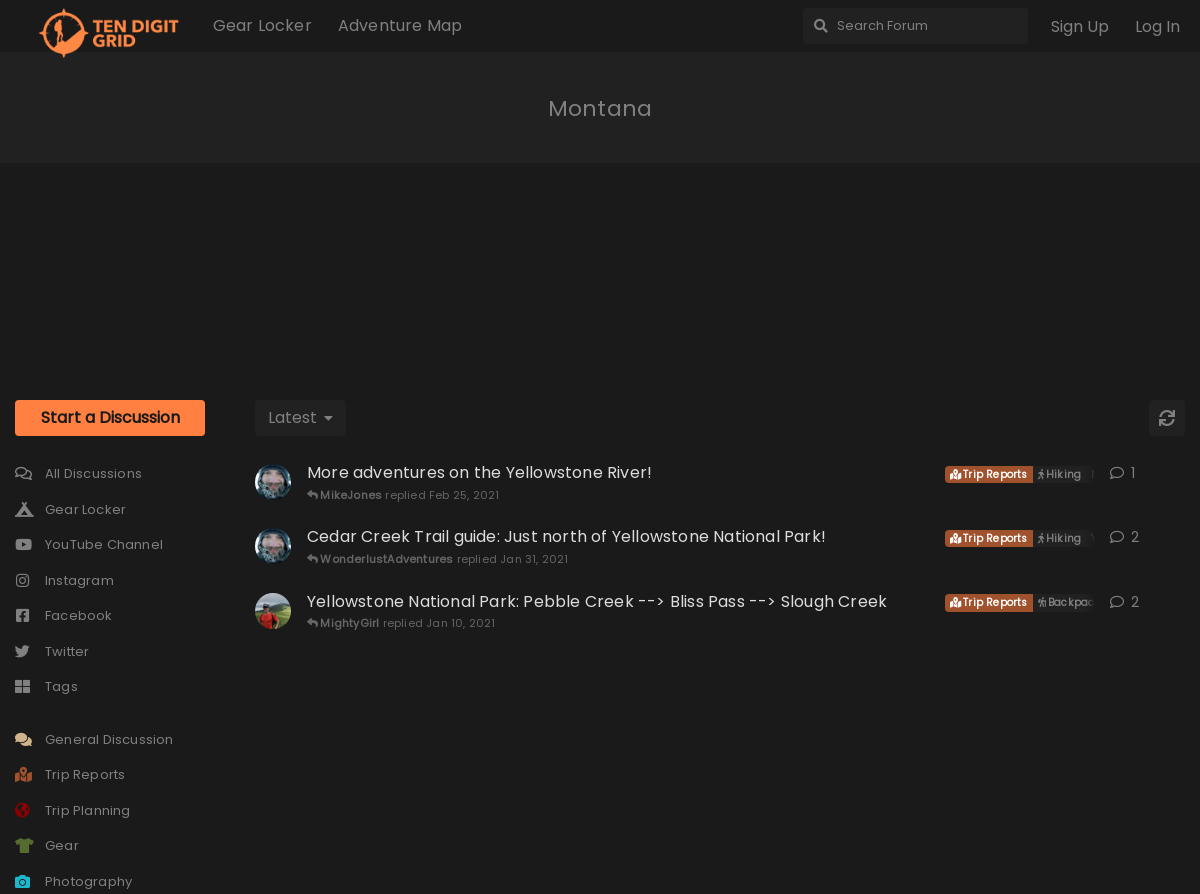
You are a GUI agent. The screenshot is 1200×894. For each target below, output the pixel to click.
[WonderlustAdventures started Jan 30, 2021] (273, 546)
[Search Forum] (915, 26)
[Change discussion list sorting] (300, 418)
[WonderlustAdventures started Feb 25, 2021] (273, 482)
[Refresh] (1167, 418)
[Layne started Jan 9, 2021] (273, 611)
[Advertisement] (600, 263)
